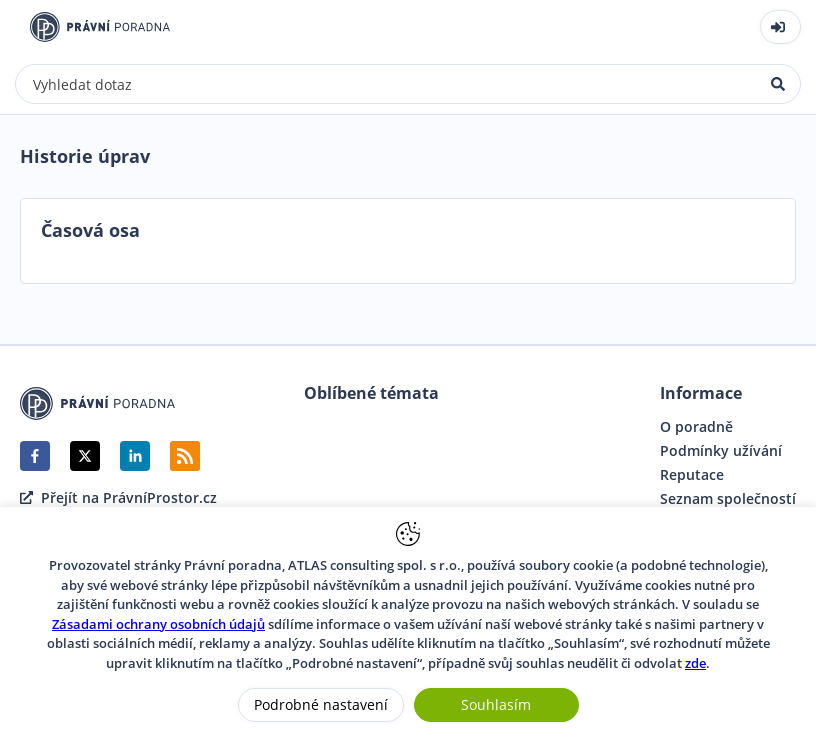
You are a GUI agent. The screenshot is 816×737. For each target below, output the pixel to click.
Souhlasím (496, 704)
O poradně (696, 427)
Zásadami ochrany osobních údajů (158, 624)
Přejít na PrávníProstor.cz (118, 498)
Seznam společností (728, 499)
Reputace (692, 475)
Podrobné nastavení (321, 704)
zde (695, 663)
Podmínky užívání (721, 451)
